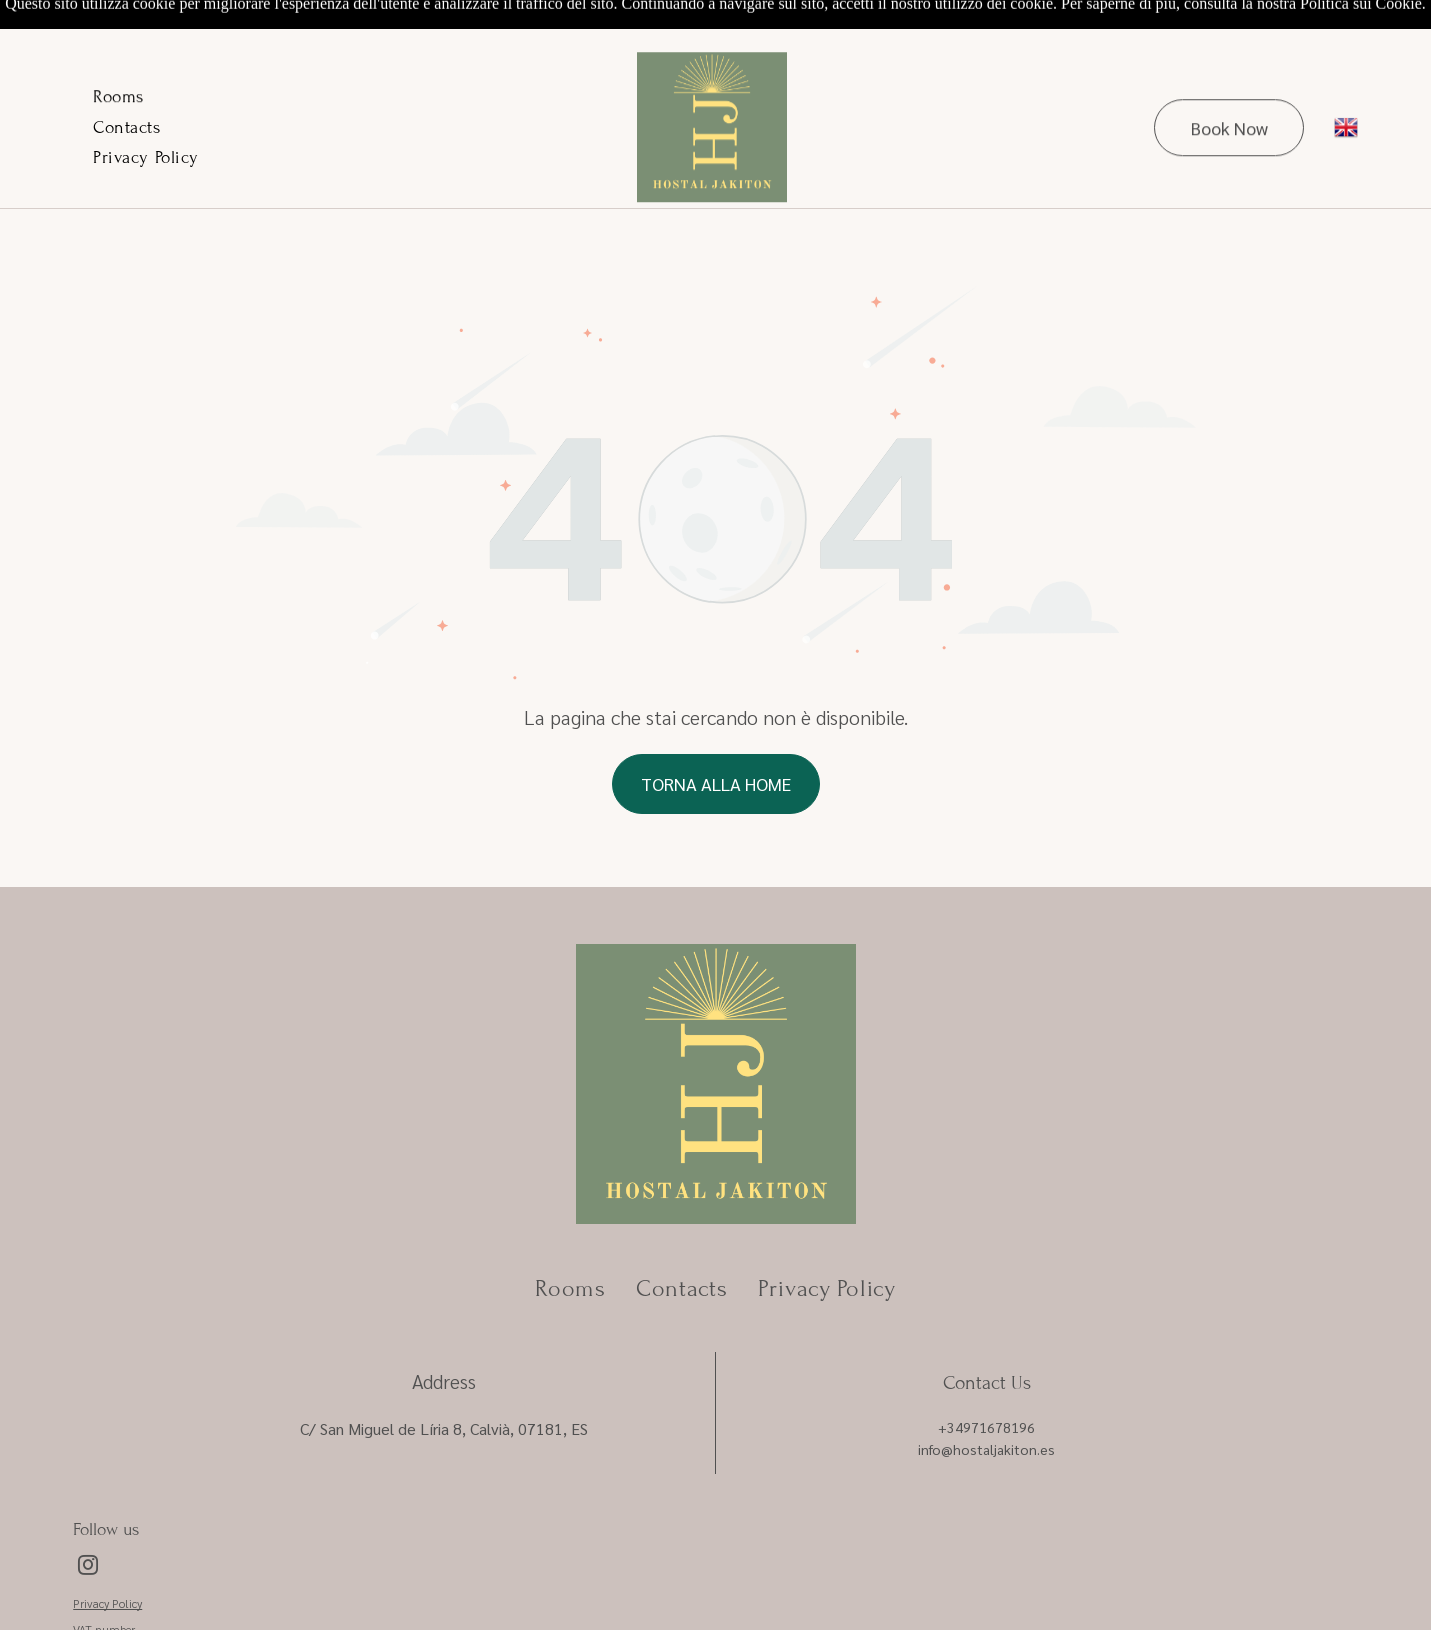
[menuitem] (118, 51)
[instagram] (88, 1517)
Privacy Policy (107, 1553)
